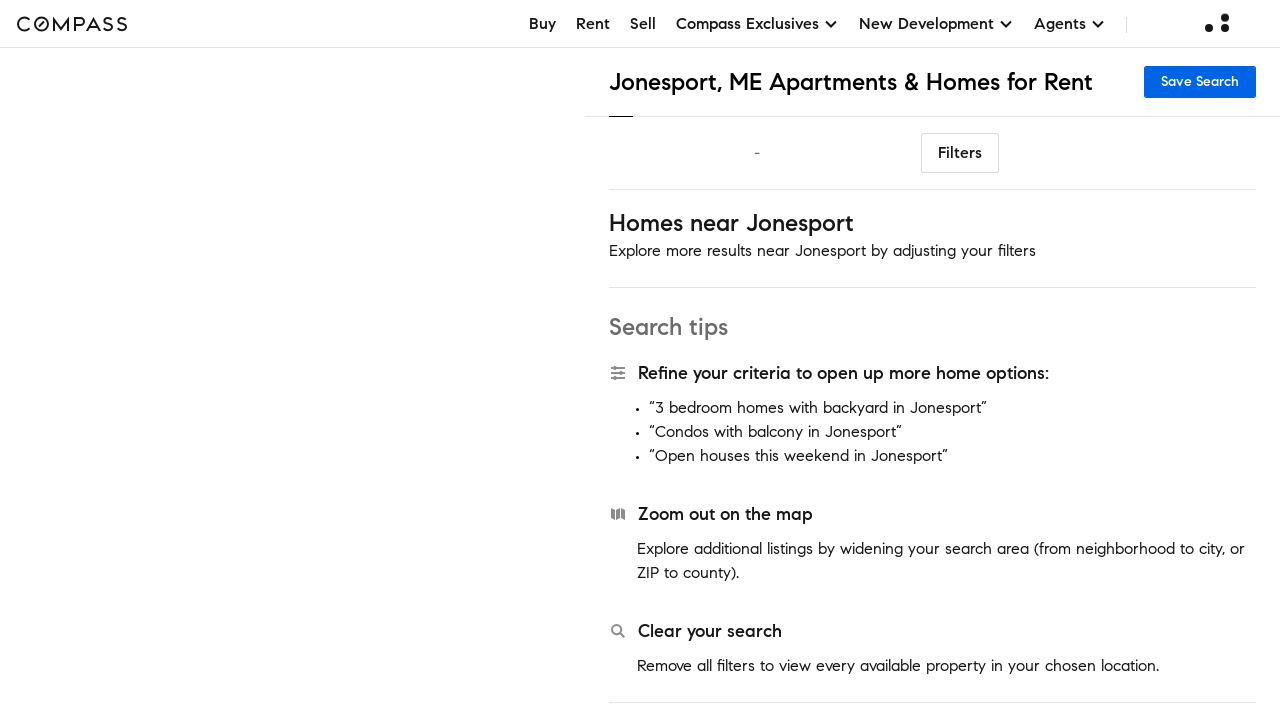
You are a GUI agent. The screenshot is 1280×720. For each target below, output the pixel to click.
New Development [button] (936, 23)
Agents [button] (1070, 23)
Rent (593, 23)
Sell (643, 23)
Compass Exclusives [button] (757, 23)
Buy (542, 23)
